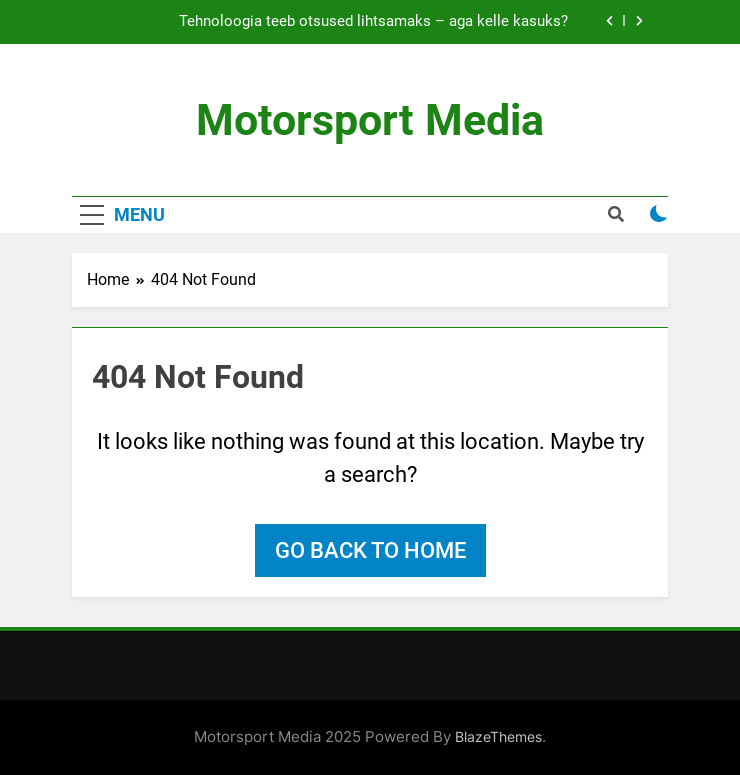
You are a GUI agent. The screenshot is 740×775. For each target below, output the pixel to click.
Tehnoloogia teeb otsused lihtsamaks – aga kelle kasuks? (373, 22)
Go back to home (370, 550)
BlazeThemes (498, 736)
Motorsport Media (370, 120)
